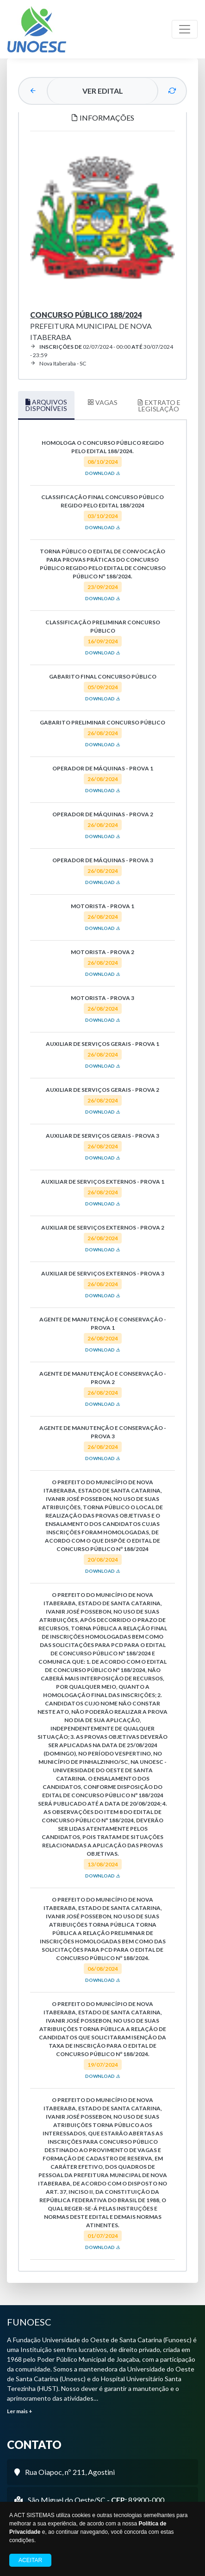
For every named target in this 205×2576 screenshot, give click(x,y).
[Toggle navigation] (185, 29)
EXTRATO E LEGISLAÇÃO (158, 405)
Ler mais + (19, 2411)
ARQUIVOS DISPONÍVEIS (46, 405)
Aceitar (30, 2560)
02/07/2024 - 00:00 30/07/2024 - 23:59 (101, 351)
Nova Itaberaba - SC (58, 363)
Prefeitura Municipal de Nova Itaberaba (91, 325)
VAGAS (102, 402)
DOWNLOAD (102, 473)
